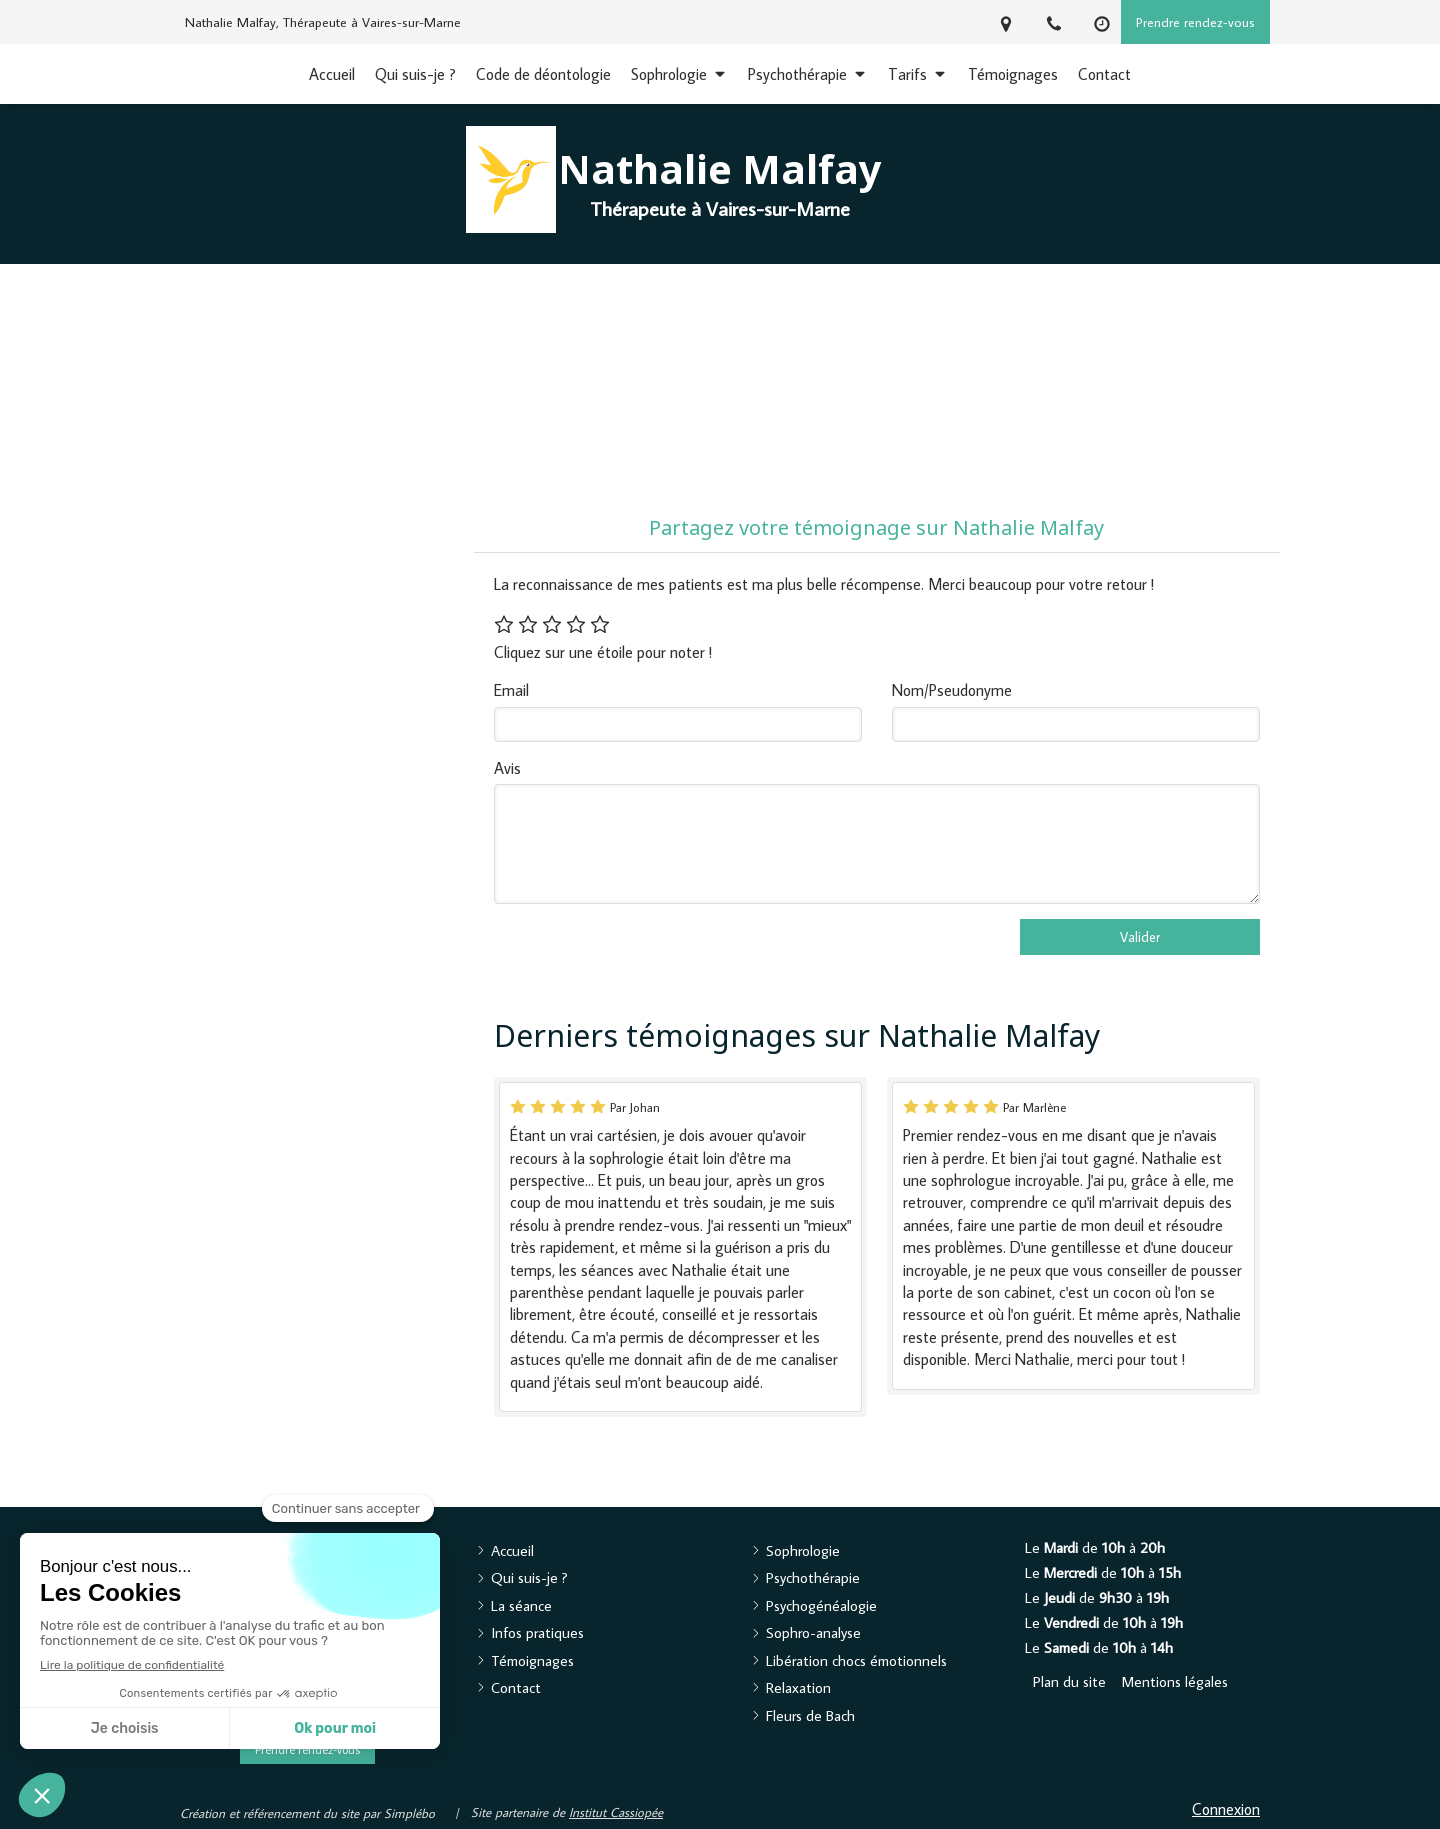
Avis (507, 768)
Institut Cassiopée (616, 1812)
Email (511, 690)
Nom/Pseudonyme (952, 690)
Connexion (1226, 1809)
